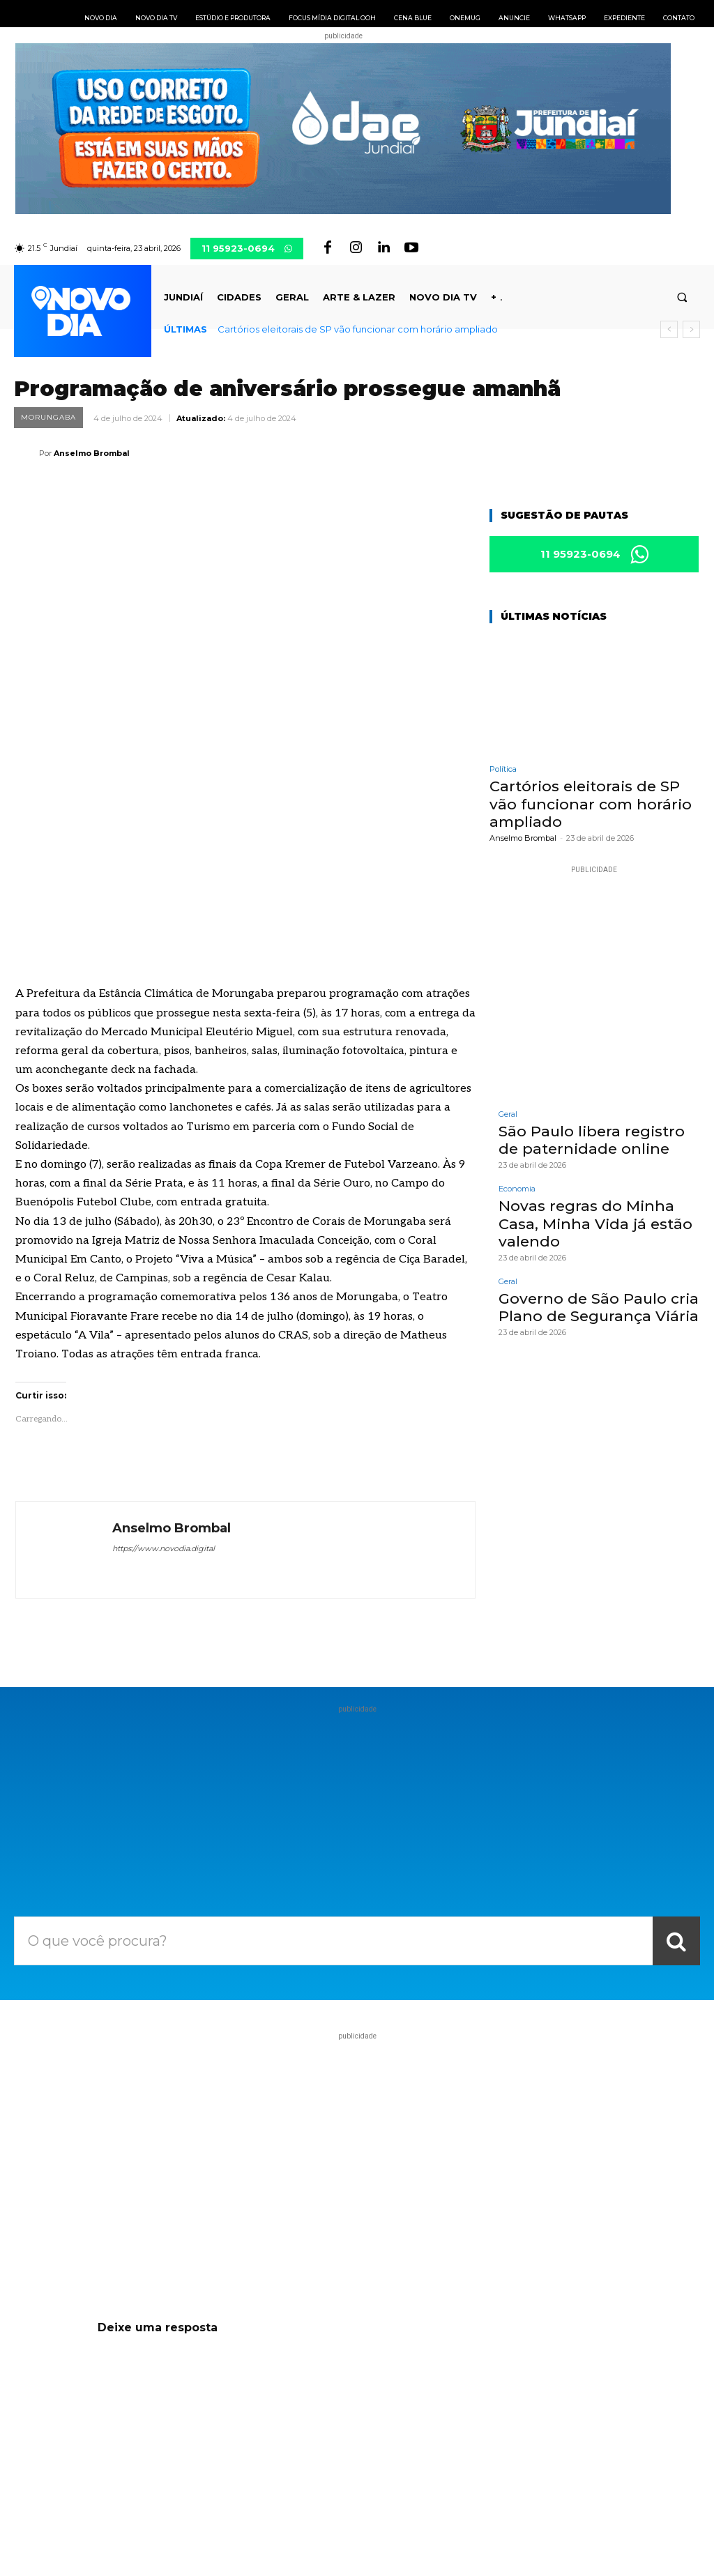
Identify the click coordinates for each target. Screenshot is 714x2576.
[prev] (669, 329)
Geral (508, 1114)
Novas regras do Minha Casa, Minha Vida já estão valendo (589, 1220)
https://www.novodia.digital (163, 1395)
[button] (682, 297)
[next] (691, 329)
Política (503, 771)
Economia (517, 1187)
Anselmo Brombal (92, 453)
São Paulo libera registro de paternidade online (596, 1138)
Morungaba (48, 417)
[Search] (676, 1787)
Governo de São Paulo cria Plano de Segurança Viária (592, 1301)
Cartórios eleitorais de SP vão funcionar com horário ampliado (358, 329)
